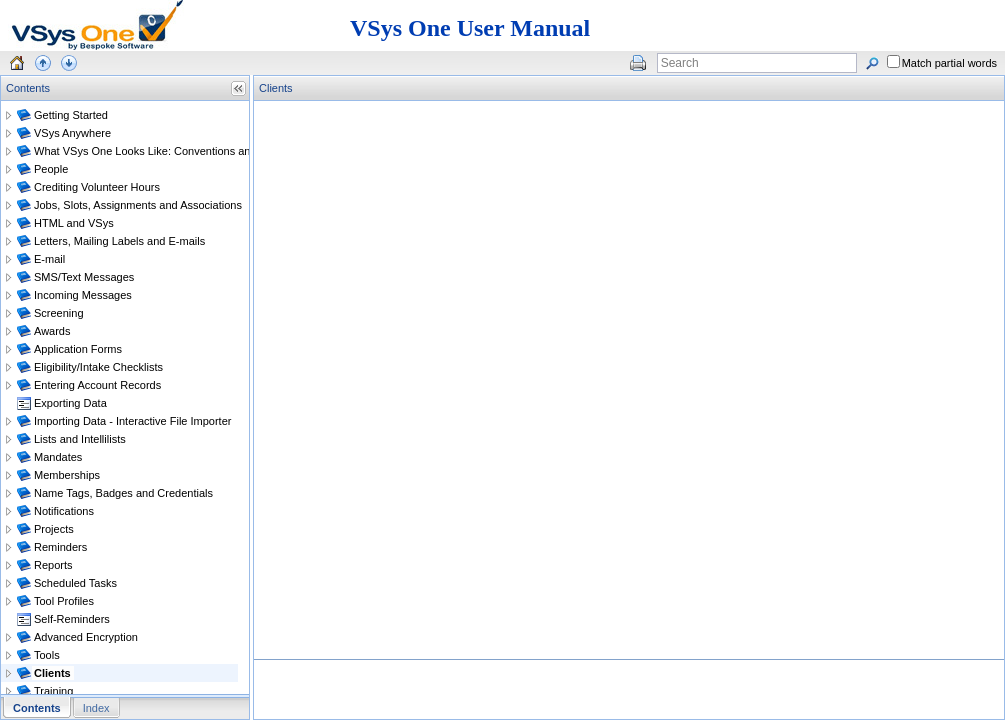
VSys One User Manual (470, 28)
